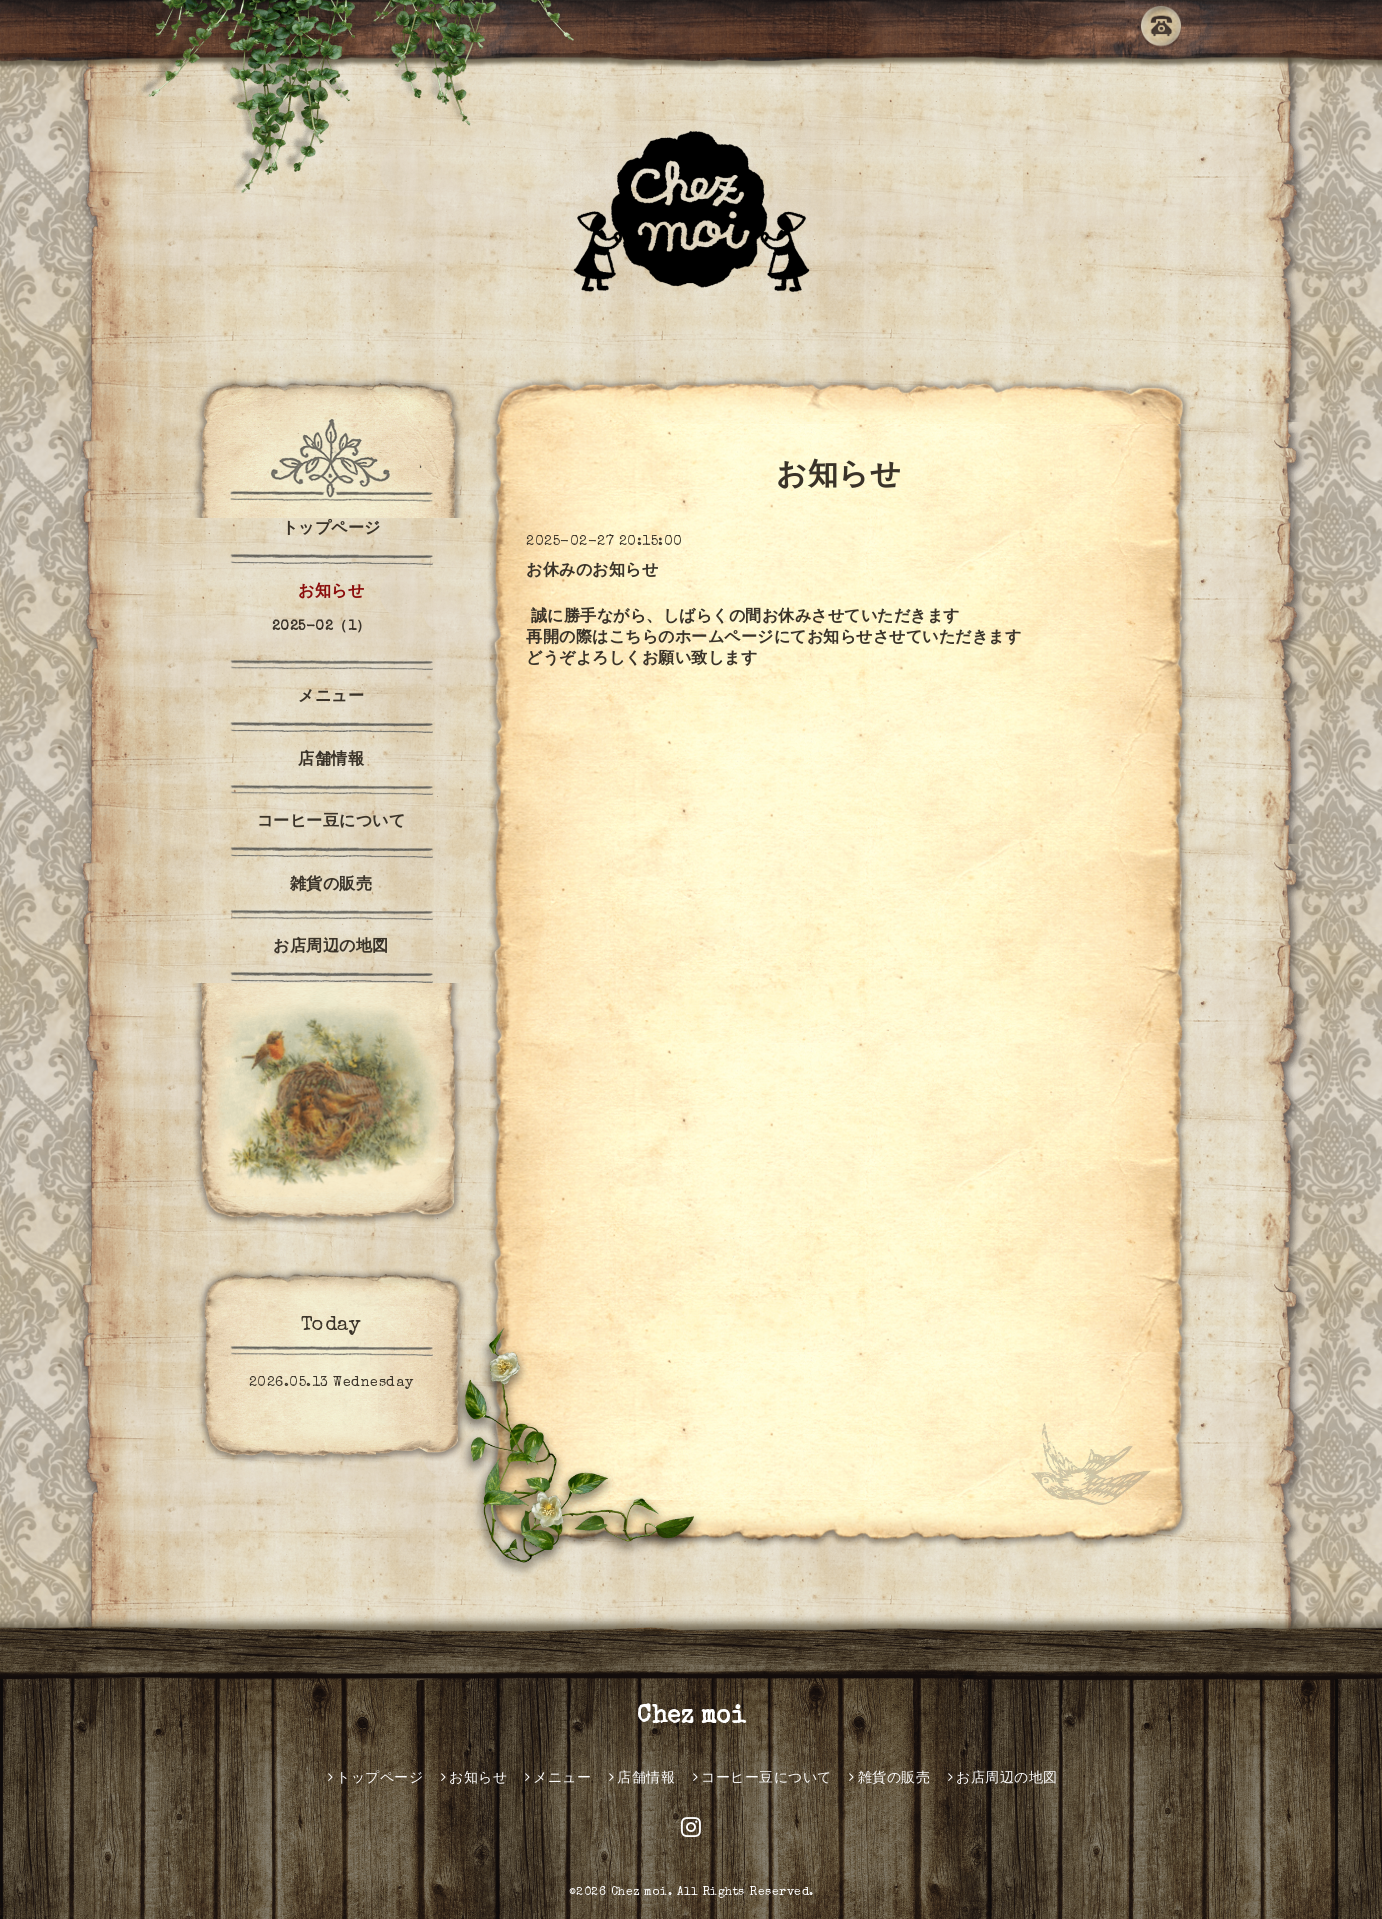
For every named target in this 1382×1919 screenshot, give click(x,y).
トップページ (331, 530)
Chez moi (691, 1717)
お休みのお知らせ (592, 572)
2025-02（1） (321, 627)
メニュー (331, 698)
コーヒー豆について (331, 823)
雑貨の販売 (331, 886)
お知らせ (331, 593)
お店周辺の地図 (331, 948)
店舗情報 (331, 761)
